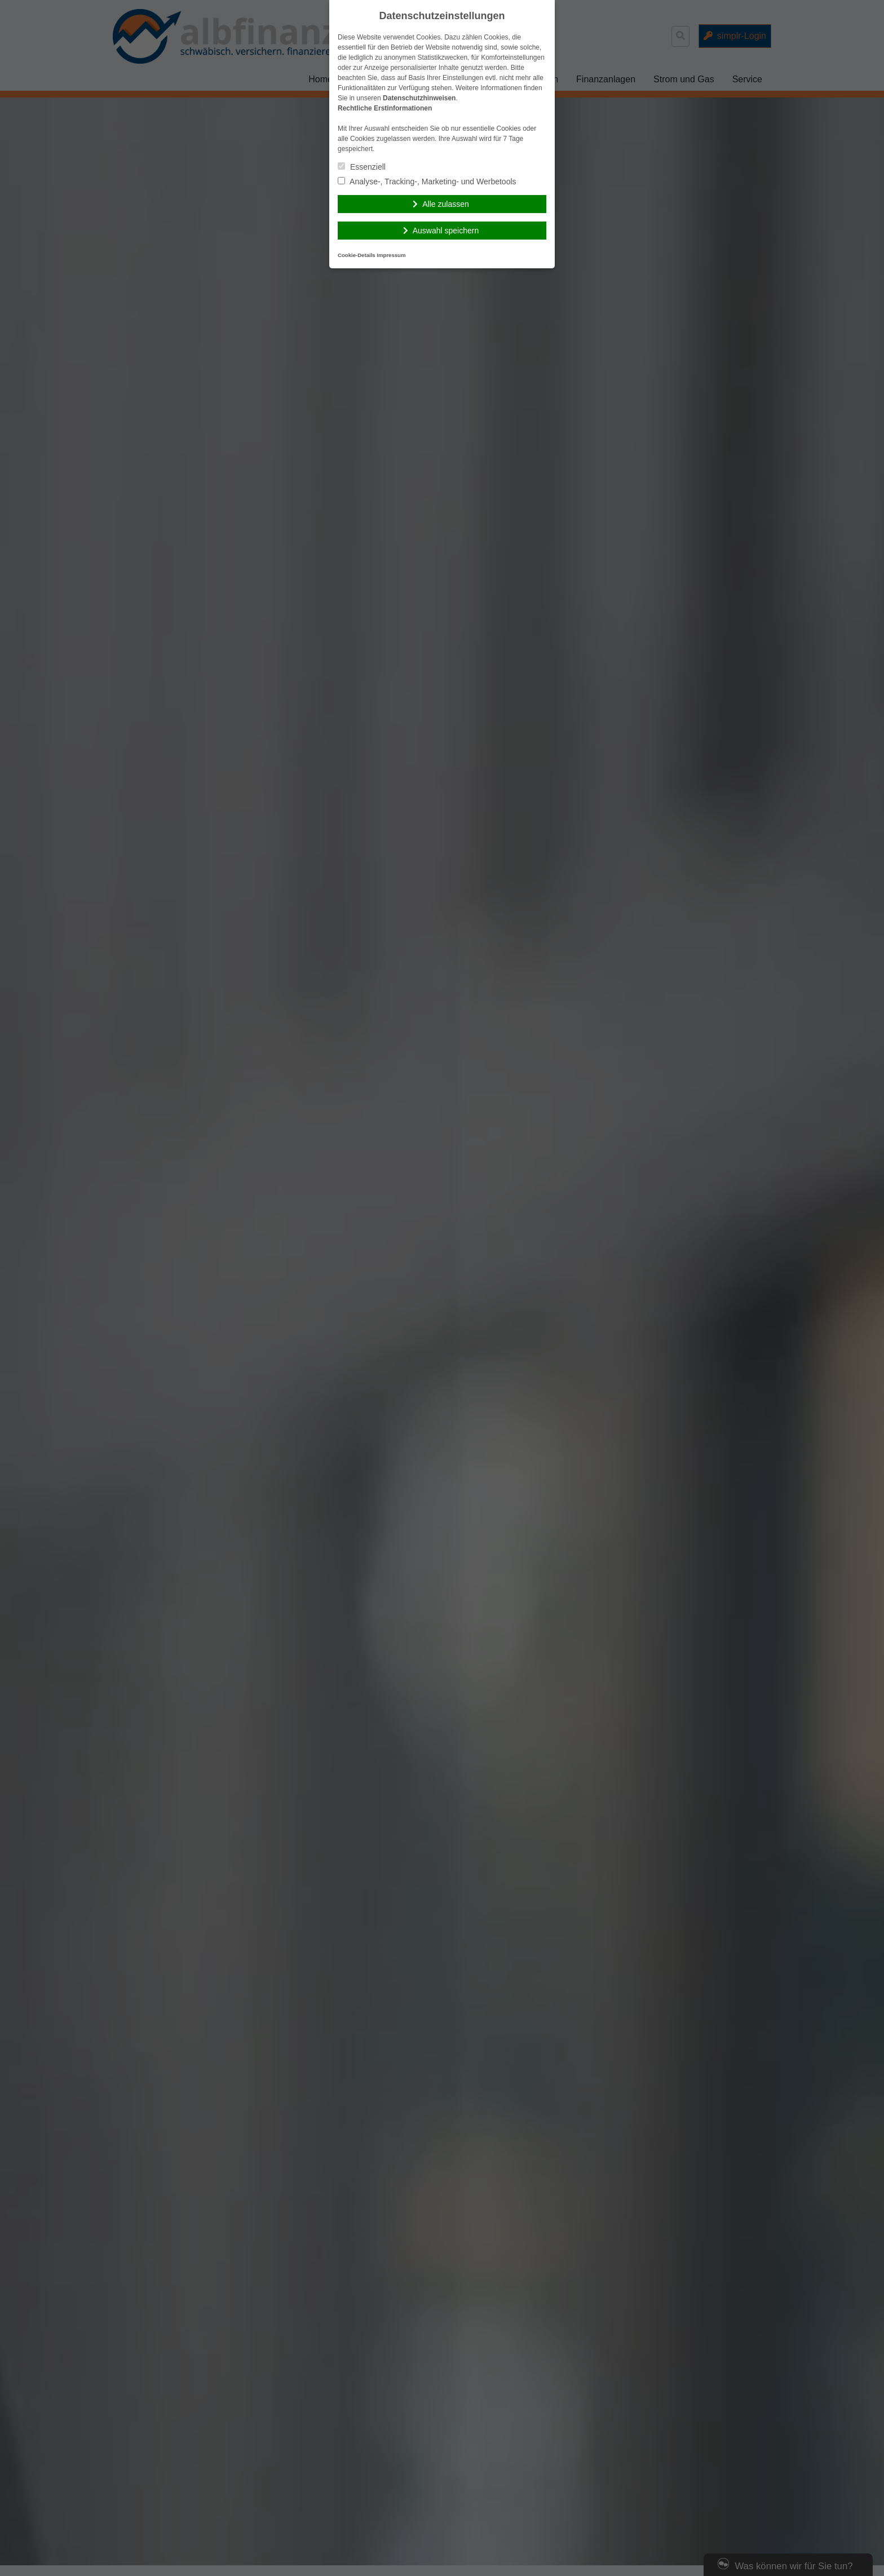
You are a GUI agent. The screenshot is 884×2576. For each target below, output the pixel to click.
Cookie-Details (356, 255)
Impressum (391, 255)
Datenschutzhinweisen (419, 98)
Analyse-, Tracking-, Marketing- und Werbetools (427, 181)
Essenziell (362, 166)
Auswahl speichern (446, 230)
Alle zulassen (445, 204)
